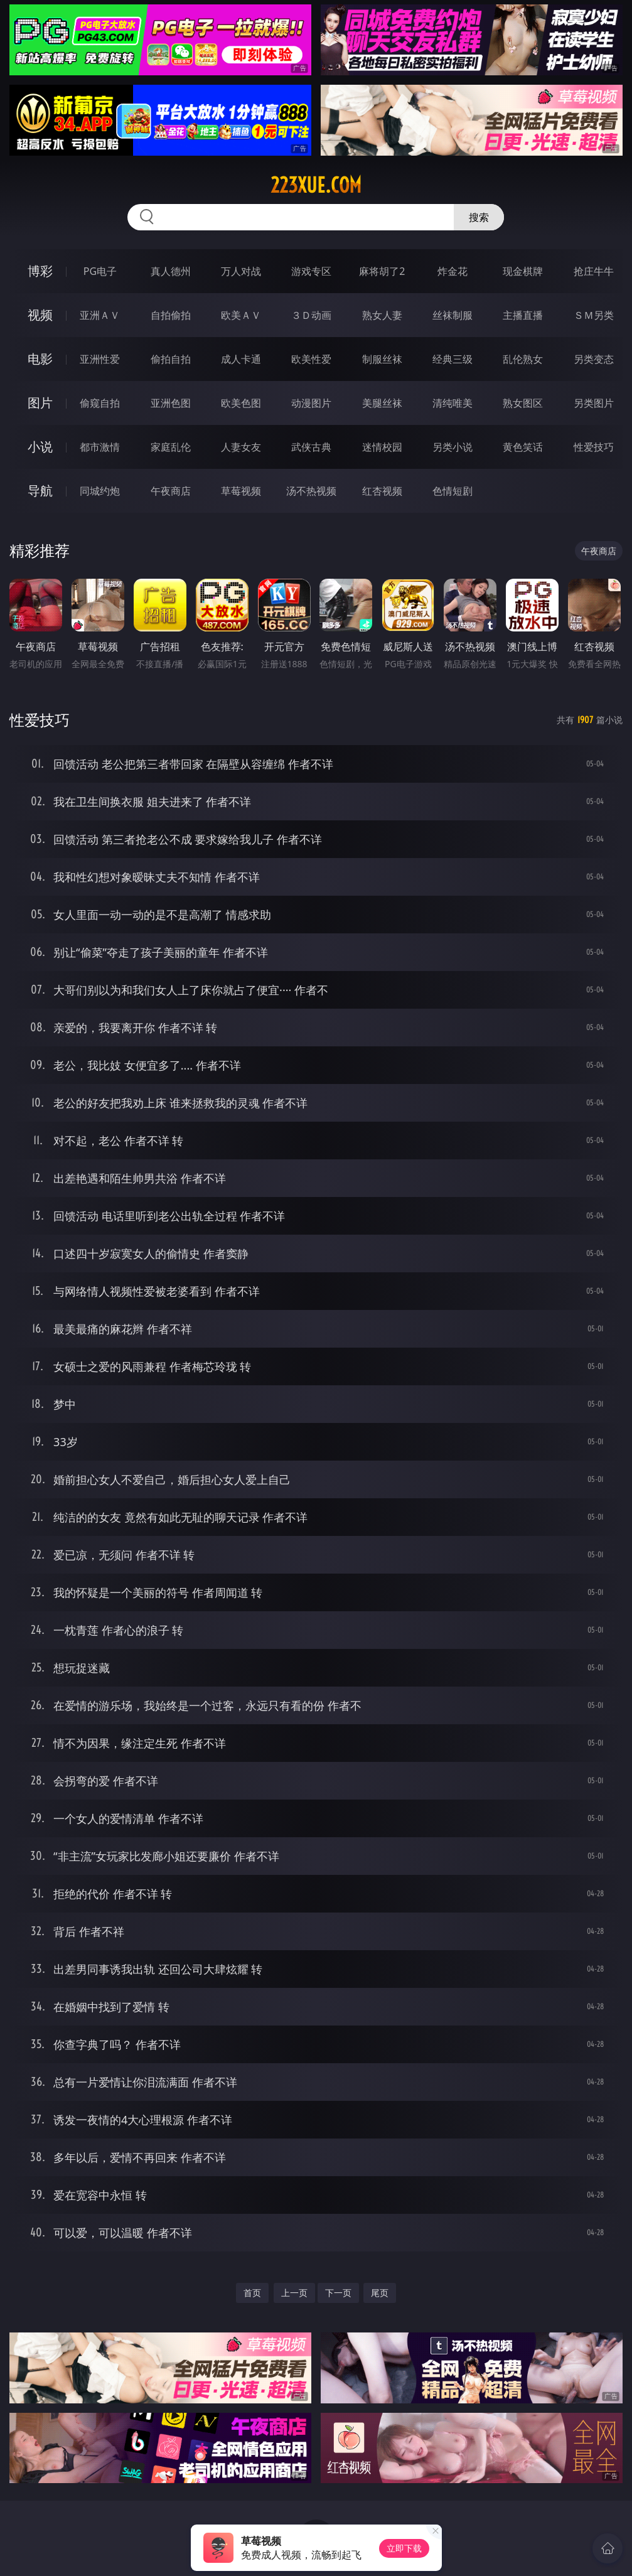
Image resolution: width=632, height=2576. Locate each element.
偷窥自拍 (100, 403)
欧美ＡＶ (241, 315)
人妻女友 (241, 447)
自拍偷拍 (171, 315)
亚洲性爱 (100, 359)
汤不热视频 (311, 491)
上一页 (294, 2293)
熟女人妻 (382, 315)
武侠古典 (311, 447)
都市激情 (100, 447)
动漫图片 (311, 403)
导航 (40, 490)
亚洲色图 (171, 403)
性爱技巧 (594, 447)
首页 (252, 2293)
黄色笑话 (523, 447)
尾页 (379, 2293)
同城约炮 (100, 491)
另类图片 (594, 403)
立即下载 (404, 2548)
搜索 (479, 217)
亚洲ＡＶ (100, 315)
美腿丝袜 (382, 403)
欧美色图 (241, 403)
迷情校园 (382, 447)
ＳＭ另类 (594, 315)
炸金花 (452, 271)
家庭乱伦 (171, 447)
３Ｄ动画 (311, 315)
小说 (40, 446)
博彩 (40, 270)
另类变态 (594, 359)
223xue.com (316, 185)
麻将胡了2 (382, 271)
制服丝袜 (382, 359)
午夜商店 (171, 491)
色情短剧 (452, 491)
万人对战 (241, 271)
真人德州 (171, 271)
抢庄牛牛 (594, 271)
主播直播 (523, 315)
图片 (40, 402)
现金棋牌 (523, 271)
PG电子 (100, 271)
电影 (40, 358)
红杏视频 (382, 491)
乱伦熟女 (523, 359)
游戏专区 (311, 271)
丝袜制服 (452, 315)
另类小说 (452, 447)
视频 (40, 314)
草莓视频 (241, 491)
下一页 (338, 2293)
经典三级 (452, 359)
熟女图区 (523, 403)
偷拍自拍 (171, 359)
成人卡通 (241, 359)
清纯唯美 (452, 403)
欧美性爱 (311, 359)
